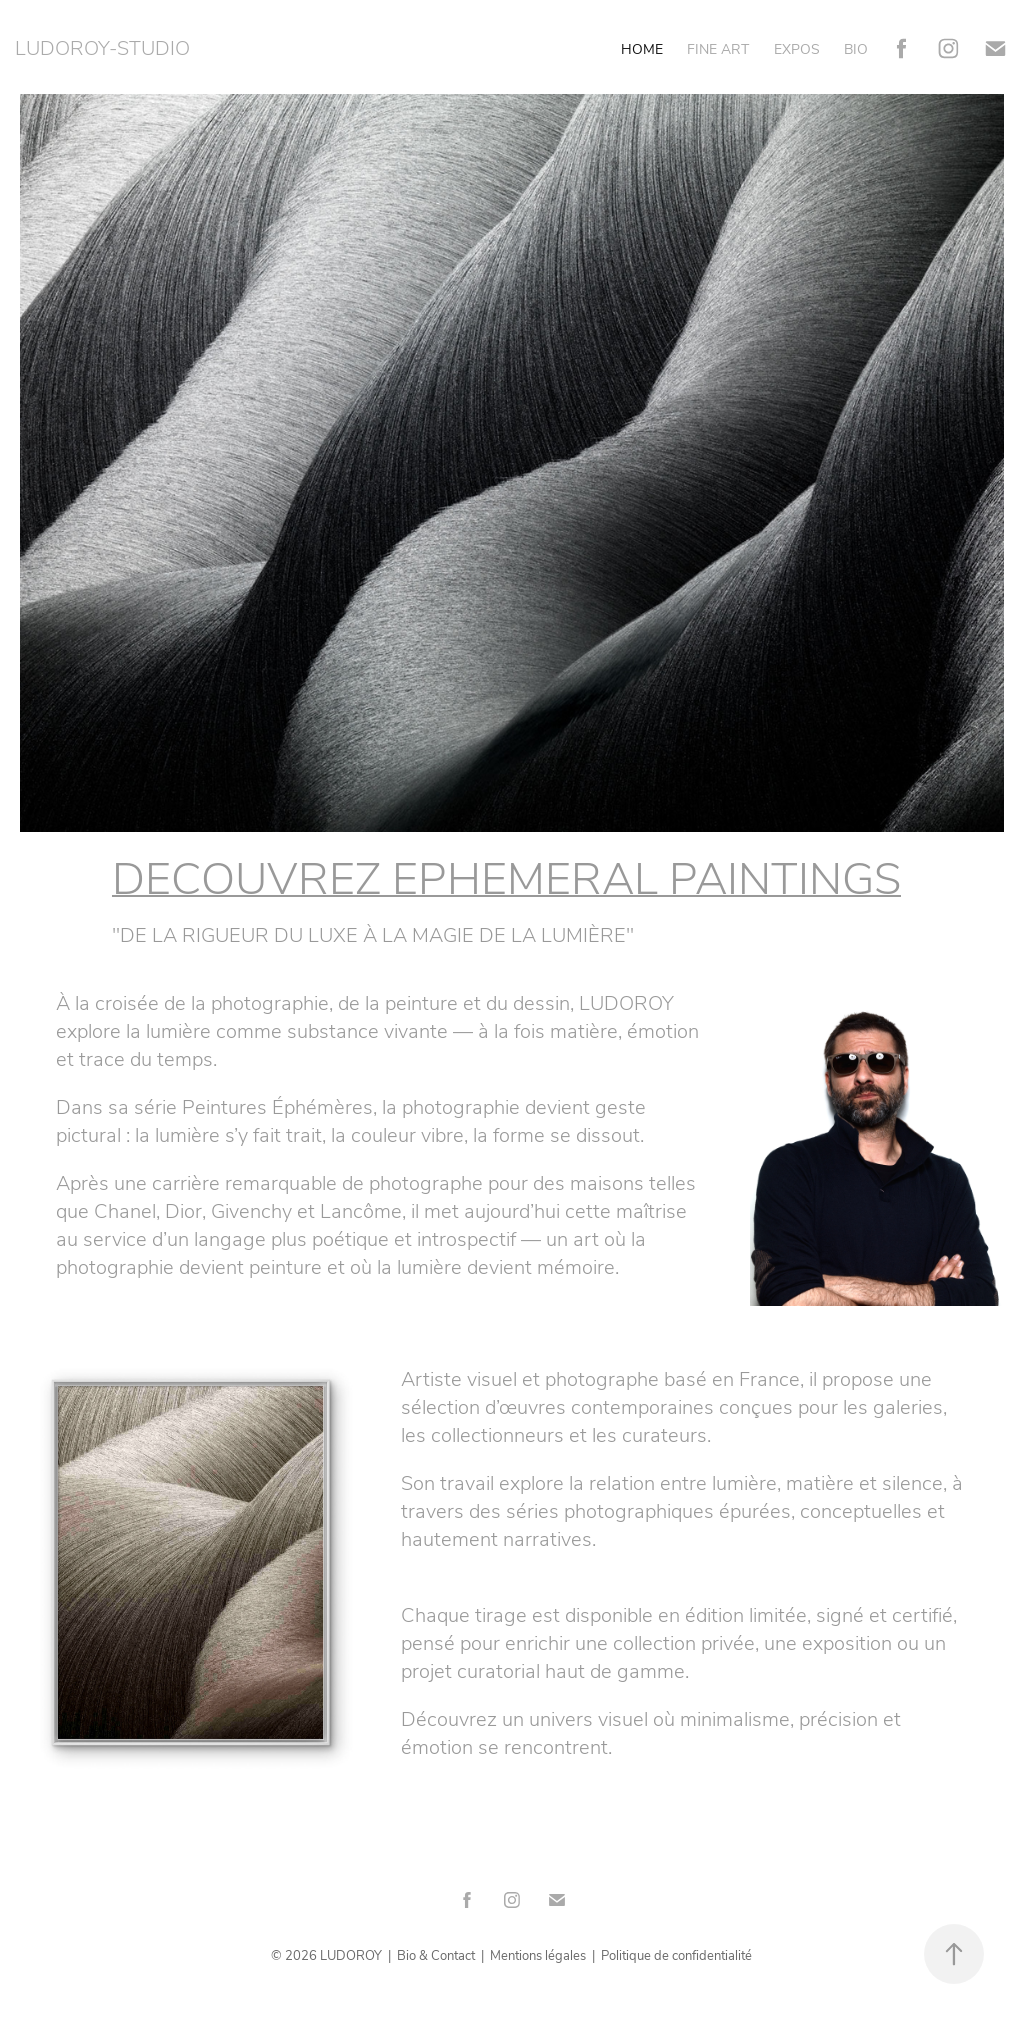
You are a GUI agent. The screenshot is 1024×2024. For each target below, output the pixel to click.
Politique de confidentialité (676, 1954)
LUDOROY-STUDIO (102, 46)
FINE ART (718, 48)
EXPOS (797, 48)
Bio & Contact (436, 1954)
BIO (856, 48)
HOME (642, 48)
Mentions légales (538, 1954)
